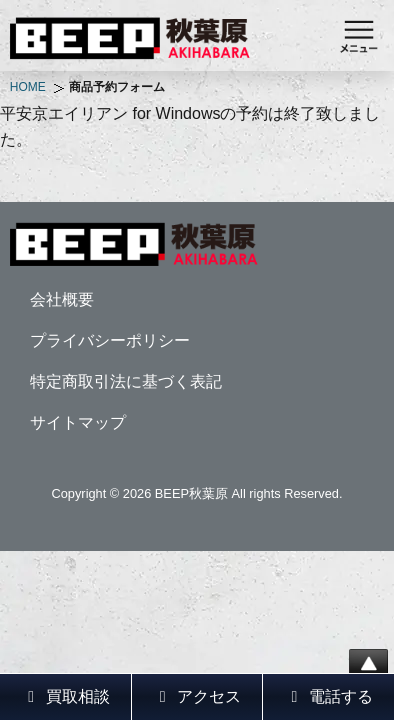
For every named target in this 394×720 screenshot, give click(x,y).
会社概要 (62, 299)
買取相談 (65, 696)
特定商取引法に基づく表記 (126, 381)
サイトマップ (78, 422)
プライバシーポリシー (110, 340)
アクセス (197, 696)
